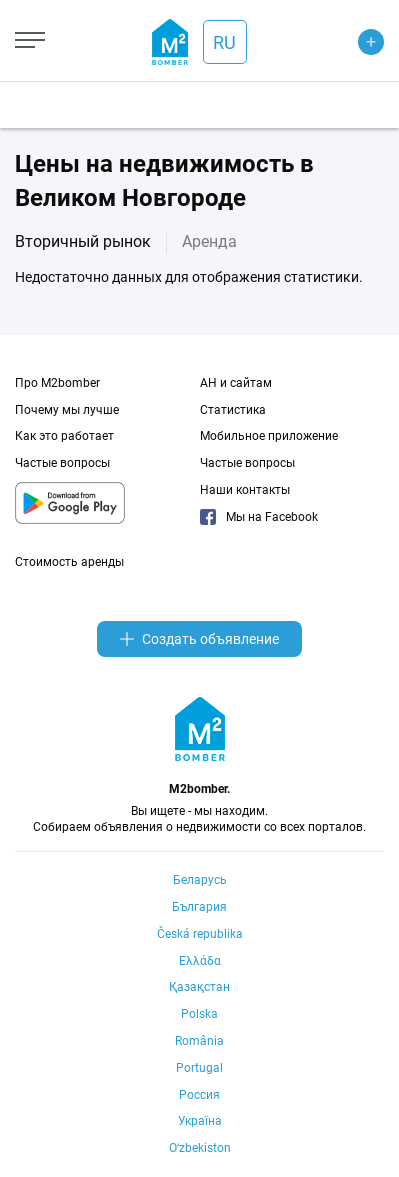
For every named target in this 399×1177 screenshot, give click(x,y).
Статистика (233, 410)
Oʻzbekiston (200, 1148)
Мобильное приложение (269, 436)
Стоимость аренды (69, 562)
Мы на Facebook (259, 517)
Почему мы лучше (67, 410)
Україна (200, 1121)
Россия (199, 1095)
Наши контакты (245, 490)
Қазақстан (199, 987)
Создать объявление (199, 639)
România (199, 1041)
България (199, 907)
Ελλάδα (200, 961)
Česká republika (200, 934)
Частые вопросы (62, 463)
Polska (199, 1014)
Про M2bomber (57, 383)
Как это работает (64, 436)
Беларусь (200, 880)
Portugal (199, 1068)
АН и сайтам (236, 383)
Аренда (209, 241)
